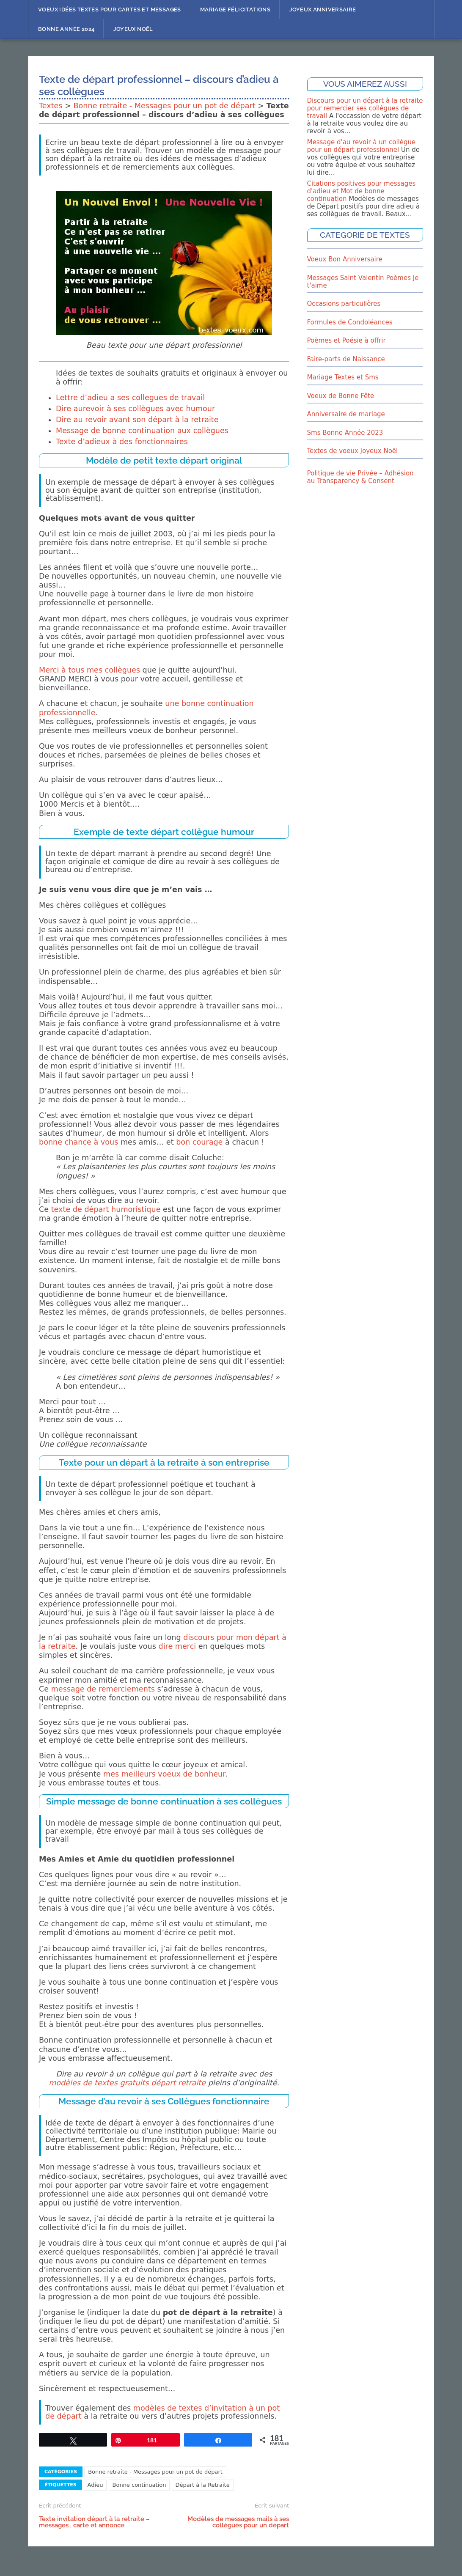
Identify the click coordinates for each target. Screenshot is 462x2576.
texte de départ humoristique (106, 1209)
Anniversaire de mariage (346, 414)
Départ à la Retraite (203, 2485)
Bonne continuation (139, 2485)
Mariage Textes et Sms (343, 377)
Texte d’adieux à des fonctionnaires (122, 441)
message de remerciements (103, 1689)
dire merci (177, 1646)
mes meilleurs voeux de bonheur (164, 1774)
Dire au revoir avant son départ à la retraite (137, 419)
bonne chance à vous (78, 1142)
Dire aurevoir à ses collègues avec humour (135, 408)
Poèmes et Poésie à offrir (346, 340)
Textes (51, 106)
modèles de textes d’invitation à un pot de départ (162, 2412)
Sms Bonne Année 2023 (345, 433)
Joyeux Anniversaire (322, 9)
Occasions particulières (344, 304)
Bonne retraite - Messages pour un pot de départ (165, 106)
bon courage (199, 1142)
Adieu (95, 2485)
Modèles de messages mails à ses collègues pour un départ (238, 2522)
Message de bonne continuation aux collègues (142, 430)
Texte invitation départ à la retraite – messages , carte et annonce (94, 2522)
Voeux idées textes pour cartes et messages (109, 9)
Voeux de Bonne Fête (340, 396)
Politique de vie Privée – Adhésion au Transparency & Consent (360, 477)
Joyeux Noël (133, 29)
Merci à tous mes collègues (89, 670)
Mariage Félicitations (235, 9)
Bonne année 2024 (66, 29)
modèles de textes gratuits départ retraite (127, 2083)
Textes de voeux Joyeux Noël (352, 451)
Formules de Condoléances (350, 322)
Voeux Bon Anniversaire (344, 259)
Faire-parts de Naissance (346, 359)
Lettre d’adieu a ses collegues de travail (130, 397)
